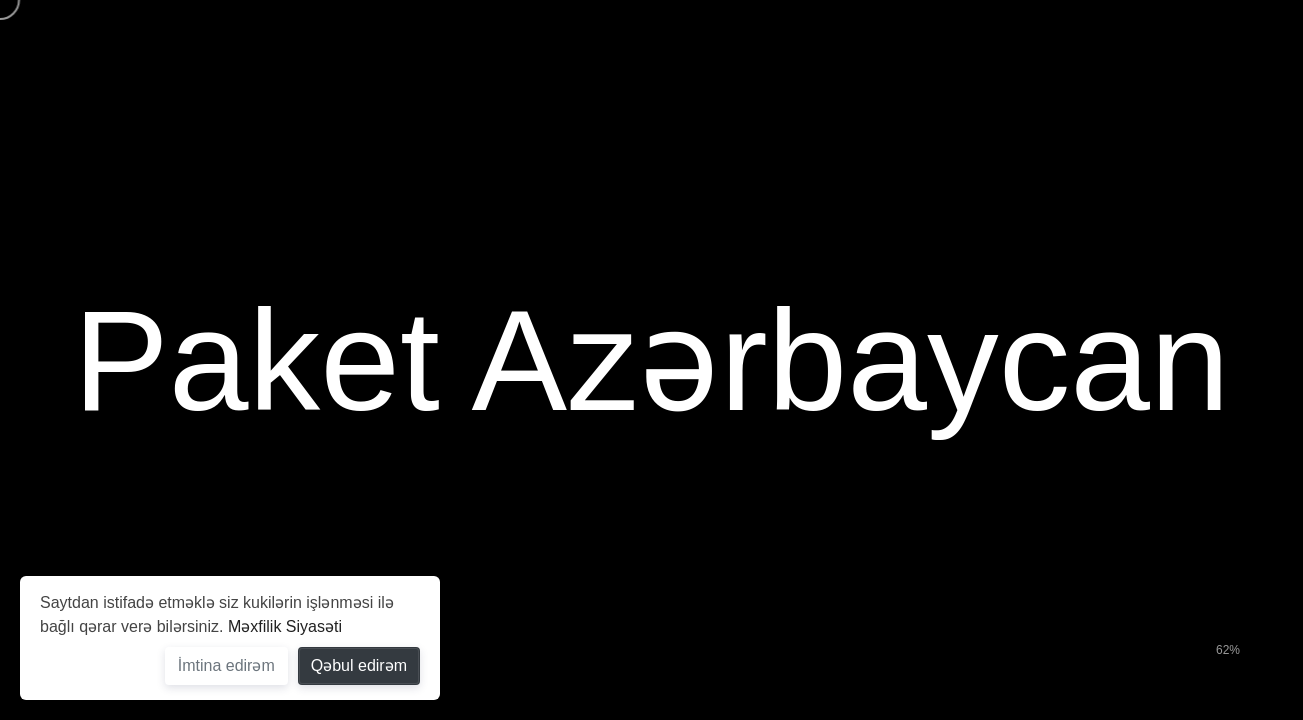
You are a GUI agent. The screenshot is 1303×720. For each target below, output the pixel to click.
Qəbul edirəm (359, 665)
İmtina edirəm (226, 665)
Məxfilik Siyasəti (285, 626)
